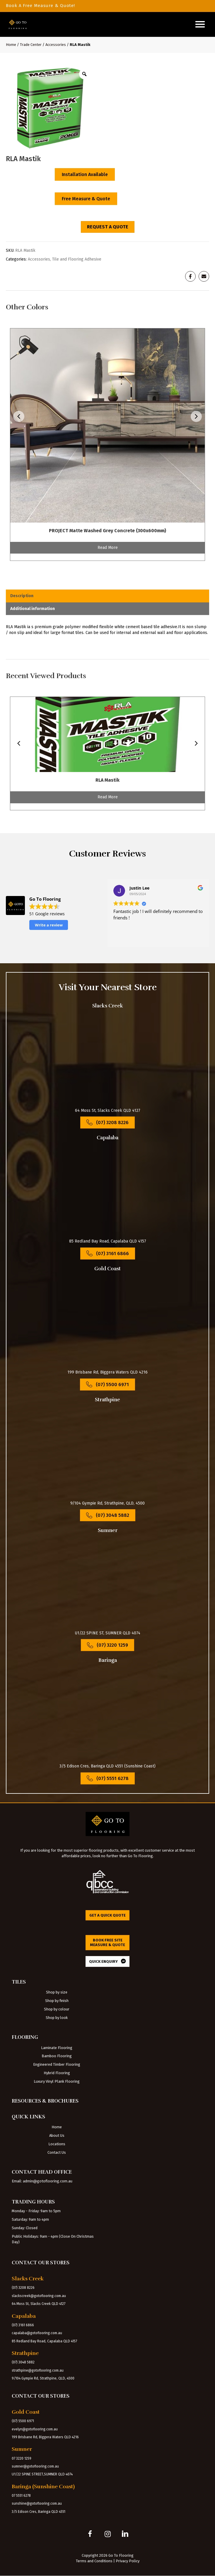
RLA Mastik (107, 780)
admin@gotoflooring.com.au (47, 2181)
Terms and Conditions (94, 2561)
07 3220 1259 (21, 2458)
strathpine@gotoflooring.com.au (38, 2370)
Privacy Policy (127, 2561)
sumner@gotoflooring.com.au (35, 2466)
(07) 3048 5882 (23, 2362)
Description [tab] (21, 595)
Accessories (55, 44)
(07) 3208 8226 (23, 2288)
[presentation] (18, 417)
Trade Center (31, 44)
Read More (108, 547)
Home (11, 44)
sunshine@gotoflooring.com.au (37, 2503)
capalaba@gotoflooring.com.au (37, 2333)
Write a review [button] (49, 925)
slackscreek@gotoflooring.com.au (39, 2296)
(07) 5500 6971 (23, 2421)
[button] (90, 2534)
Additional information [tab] (32, 608)
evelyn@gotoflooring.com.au (35, 2429)
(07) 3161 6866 (23, 2325)
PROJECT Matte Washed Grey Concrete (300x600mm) (107, 530)
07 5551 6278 (21, 2496)
